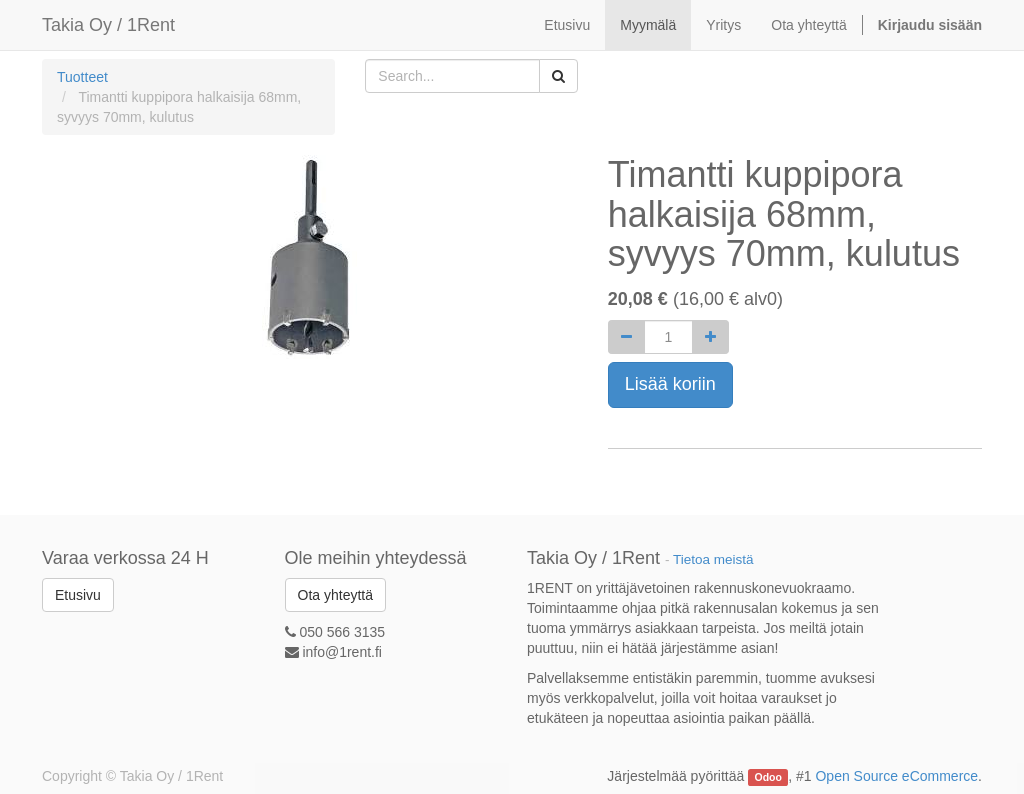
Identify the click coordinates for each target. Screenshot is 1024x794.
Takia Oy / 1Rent (108, 25)
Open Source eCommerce (896, 776)
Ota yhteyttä (335, 595)
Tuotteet (82, 77)
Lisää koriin (670, 384)
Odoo (768, 777)
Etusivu (78, 595)
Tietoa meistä (713, 559)
